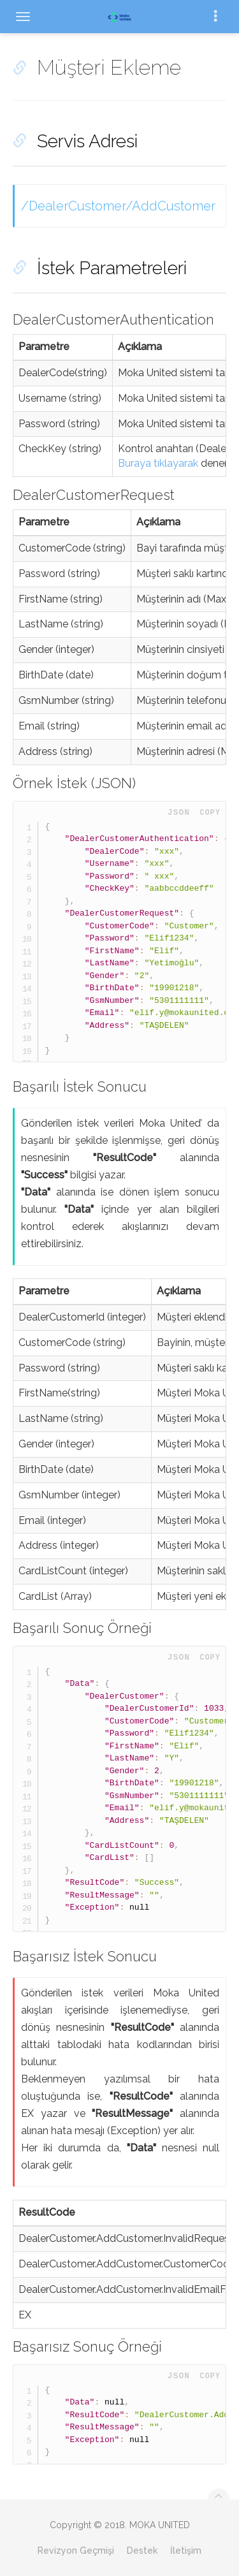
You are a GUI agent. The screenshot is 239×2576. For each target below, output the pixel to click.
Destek (142, 2550)
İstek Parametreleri (112, 268)
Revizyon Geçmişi (76, 2550)
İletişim (185, 2550)
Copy (210, 812)
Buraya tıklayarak (158, 463)
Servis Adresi (87, 141)
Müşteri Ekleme (109, 67)
